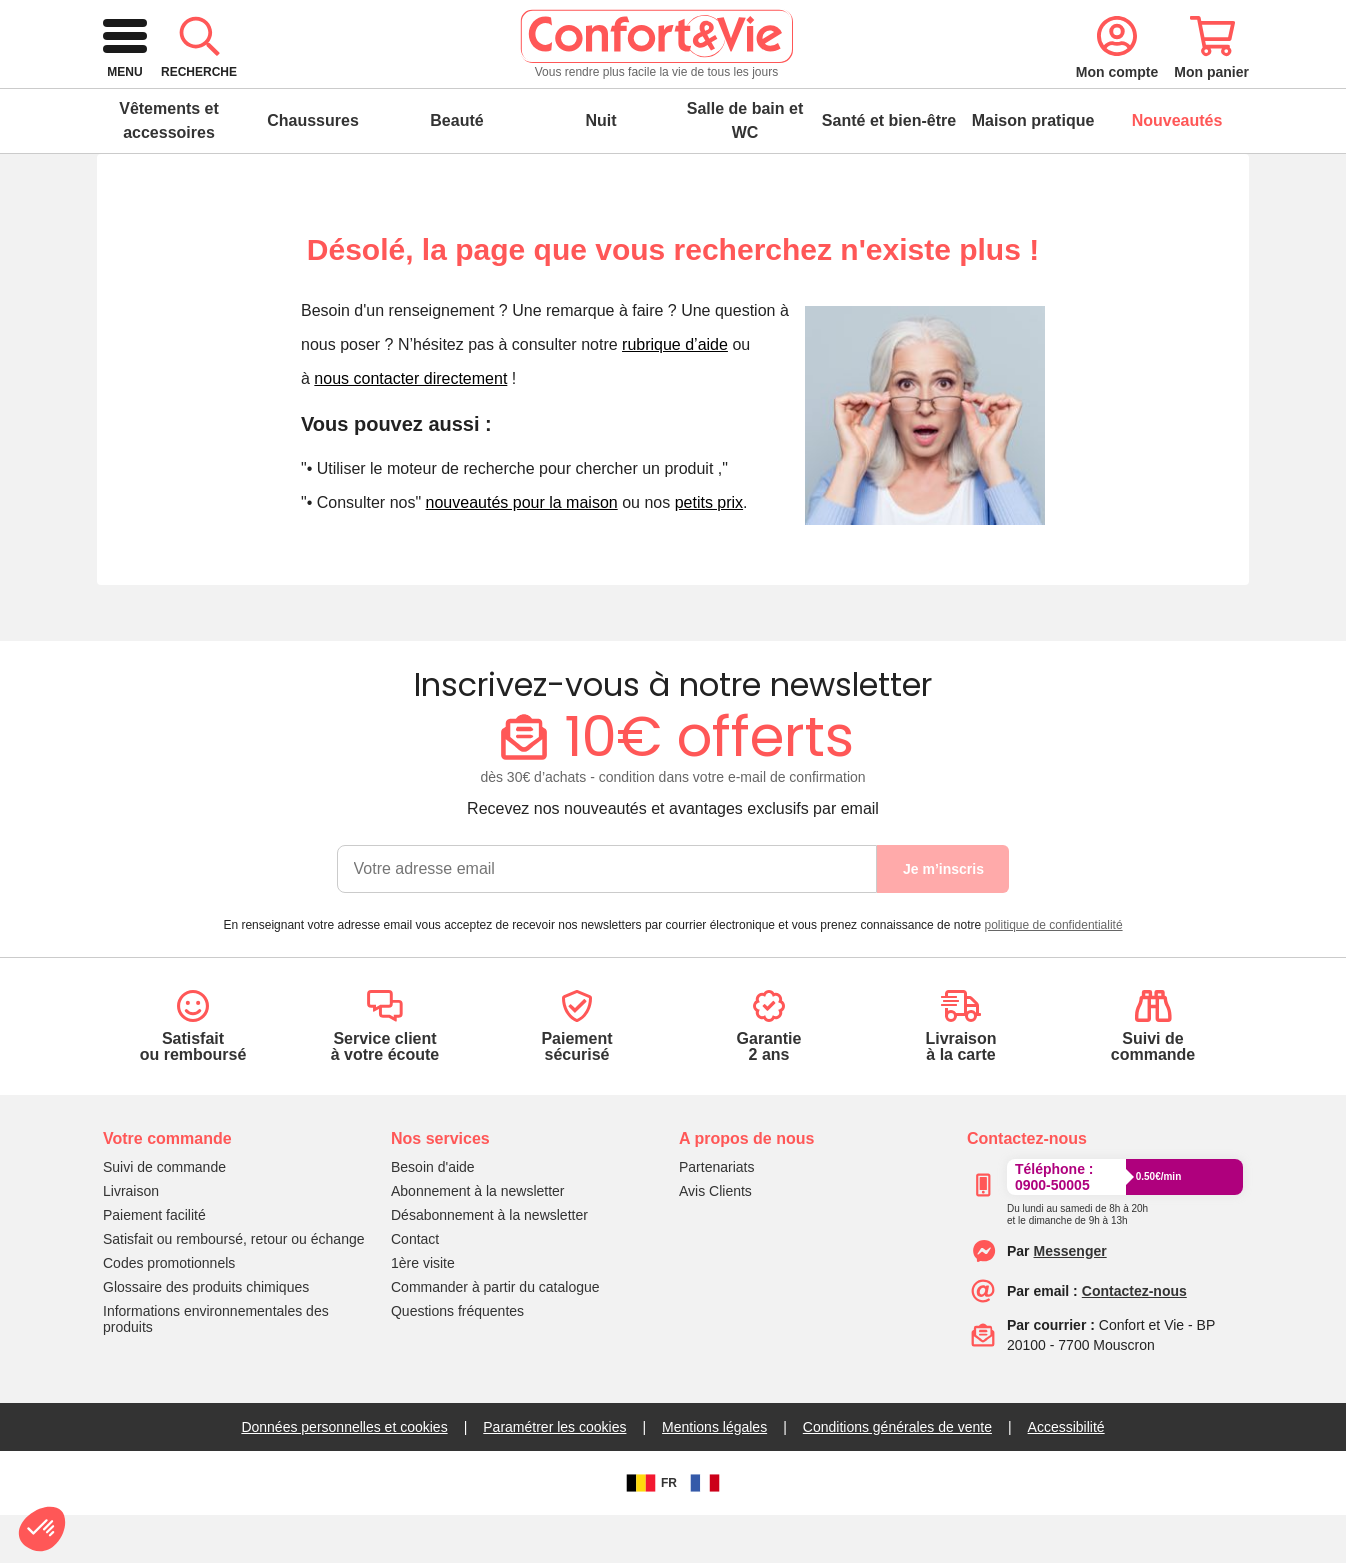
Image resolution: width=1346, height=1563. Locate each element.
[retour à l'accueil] (242, 84)
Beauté (456, 168)
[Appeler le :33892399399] (1077, 1259)
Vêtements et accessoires (169, 168)
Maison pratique (1033, 168)
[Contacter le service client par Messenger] (1070, 1299)
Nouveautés (1177, 168)
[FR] (705, 1531)
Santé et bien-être (889, 168)
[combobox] (670, 84)
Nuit (600, 168)
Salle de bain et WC (745, 168)
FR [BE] (649, 1531)
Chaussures (313, 168)
